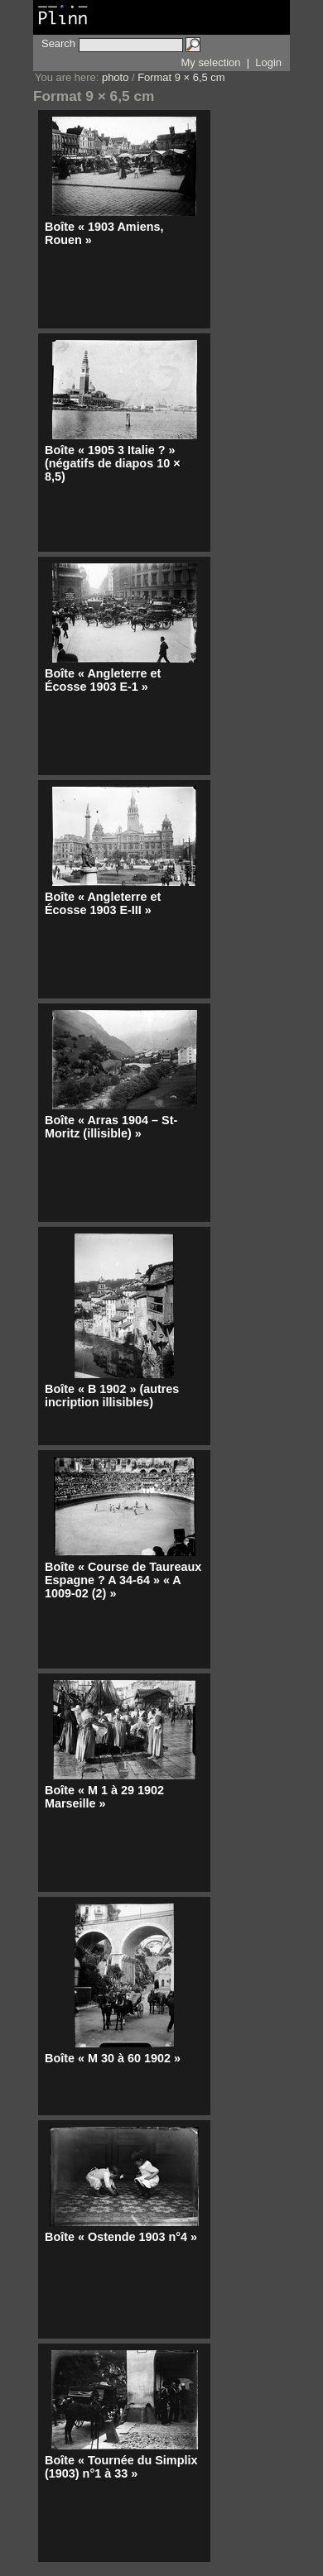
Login (268, 62)
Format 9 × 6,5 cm (180, 77)
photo (115, 77)
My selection (211, 62)
